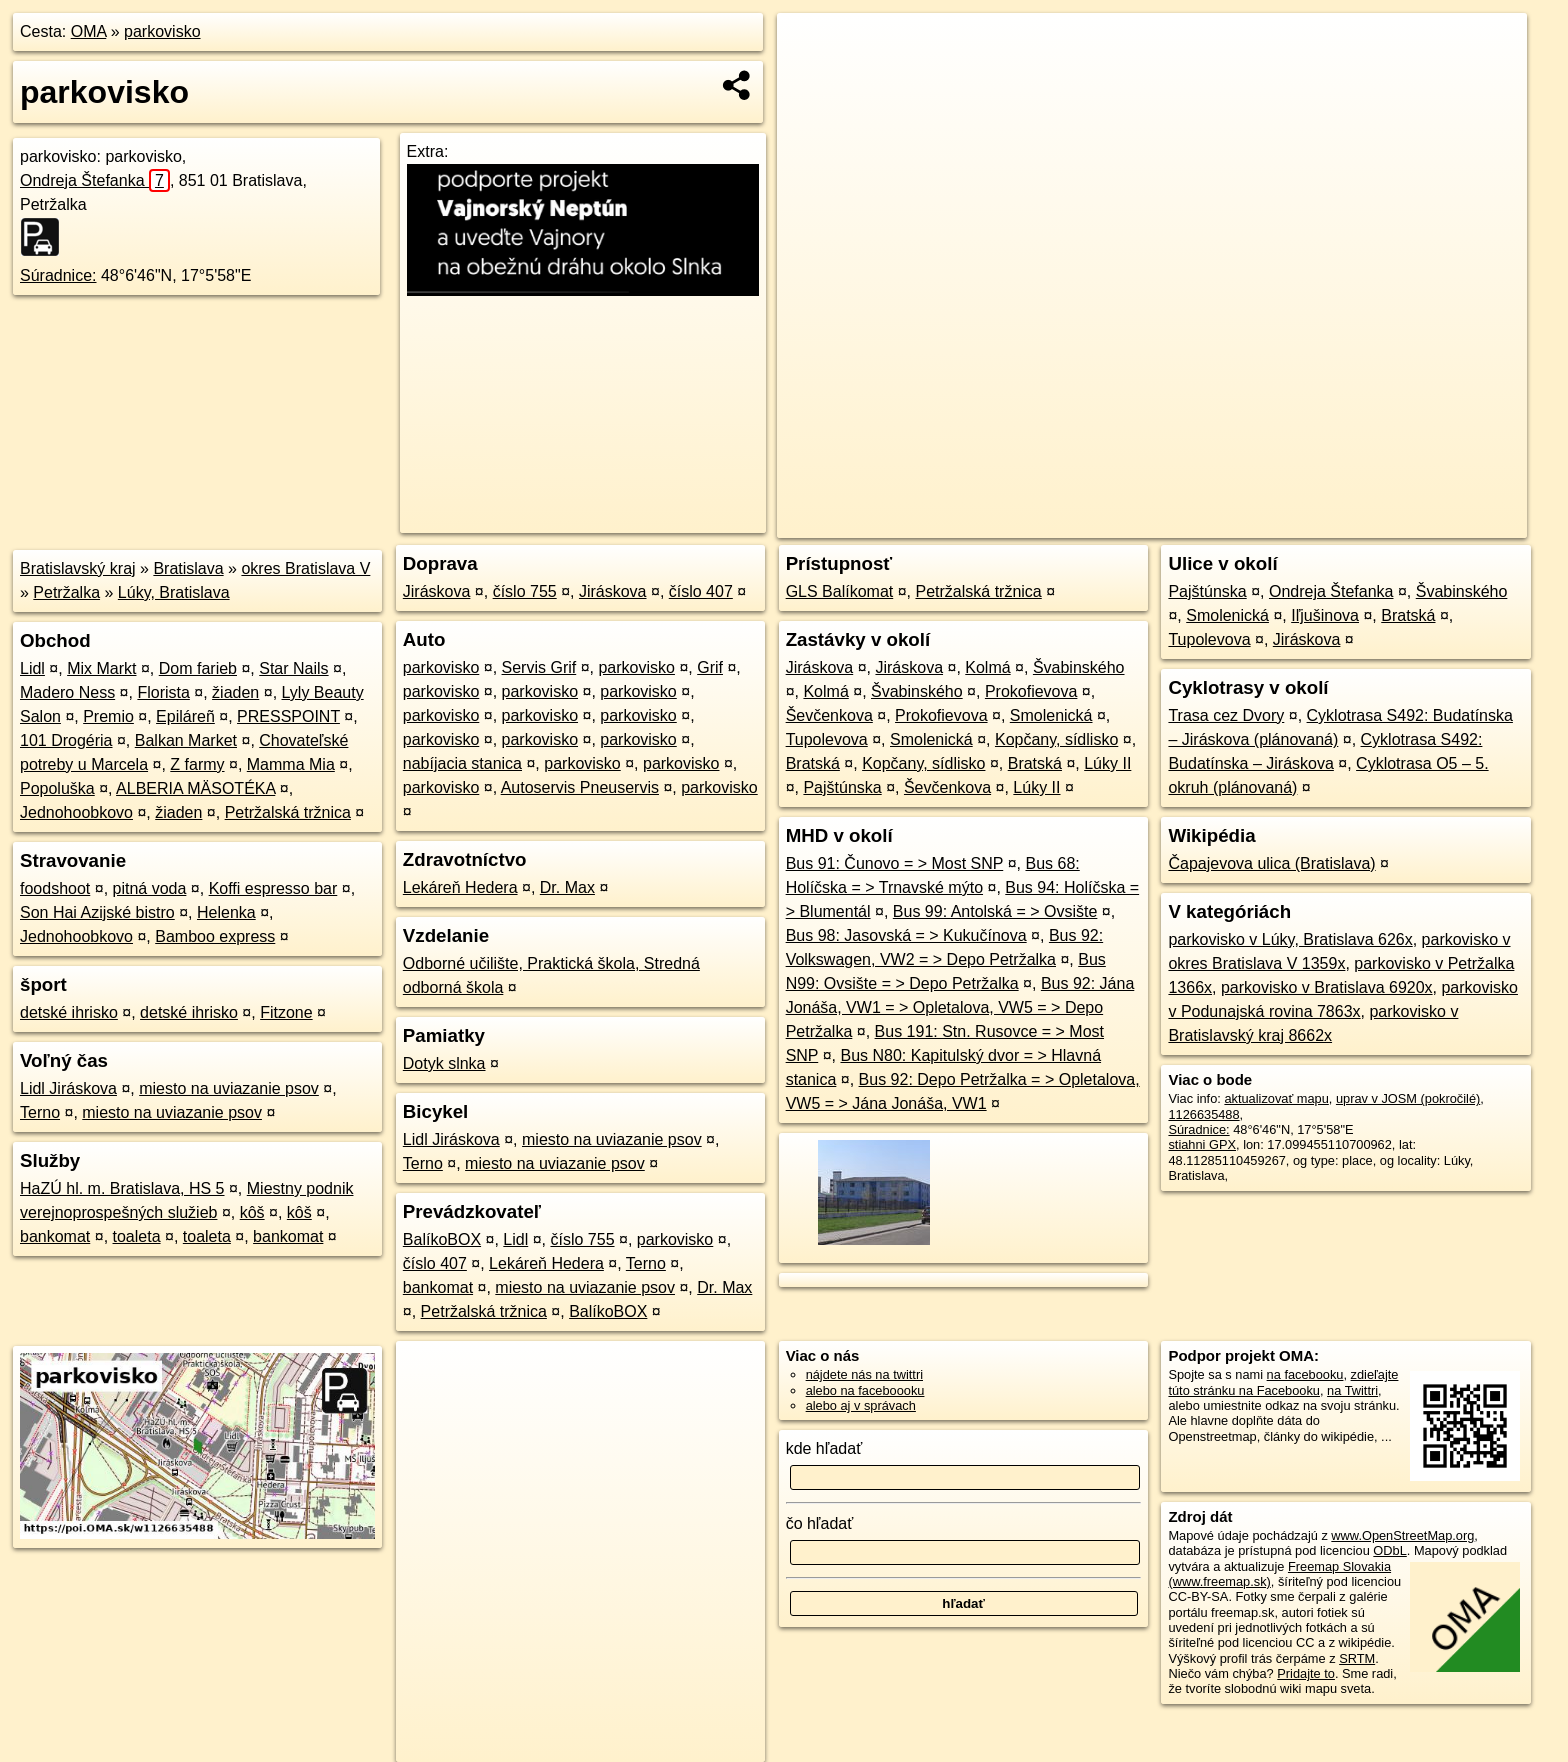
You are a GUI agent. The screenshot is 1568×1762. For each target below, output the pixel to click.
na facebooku (1305, 1374)
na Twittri (1352, 1390)
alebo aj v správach (861, 1405)
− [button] (811, 78)
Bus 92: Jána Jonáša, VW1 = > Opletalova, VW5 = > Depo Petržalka (960, 1007)
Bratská (813, 763)
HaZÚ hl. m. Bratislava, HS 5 (122, 1188)
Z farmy (197, 764)
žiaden (235, 692)
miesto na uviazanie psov (229, 1088)
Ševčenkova (829, 715)
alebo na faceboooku (865, 1390)
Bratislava (188, 568)
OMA (89, 31)
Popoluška (57, 788)
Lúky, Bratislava (174, 592)
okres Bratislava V (305, 568)
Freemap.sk (1283, 523)
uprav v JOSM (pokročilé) (1408, 1098)
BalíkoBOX (442, 1239)
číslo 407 (701, 591)
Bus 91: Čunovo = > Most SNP (895, 863)
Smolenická (1051, 715)
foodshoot (55, 888)
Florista (163, 692)
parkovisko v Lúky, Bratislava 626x (1290, 939)
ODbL (1389, 1550)
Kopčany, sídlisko (1056, 739)
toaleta (137, 1236)
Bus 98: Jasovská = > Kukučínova (906, 935)
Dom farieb (198, 668)
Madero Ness (67, 692)
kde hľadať (824, 1448)
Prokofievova (1031, 691)
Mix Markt (101, 668)
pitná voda (150, 888)
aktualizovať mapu (1276, 1098)
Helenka (226, 912)
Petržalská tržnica (288, 812)
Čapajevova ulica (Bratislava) (1271, 863)
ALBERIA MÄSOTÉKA (195, 788)
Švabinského (1079, 667)
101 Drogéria (66, 740)
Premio (108, 716)
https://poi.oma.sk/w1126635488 (1435, 523)
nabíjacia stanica (462, 763)
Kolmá (987, 667)
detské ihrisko (69, 1012)
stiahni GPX (1202, 1144)
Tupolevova (827, 739)
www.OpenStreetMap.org (1402, 1535)
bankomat (55, 1236)
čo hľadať (820, 1523)
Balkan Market (186, 740)
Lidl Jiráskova (68, 1088)
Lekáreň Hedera (460, 887)
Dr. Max (567, 887)
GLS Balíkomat (840, 591)
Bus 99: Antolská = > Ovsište (995, 911)
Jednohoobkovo (76, 812)
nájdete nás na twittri (864, 1374)
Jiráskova (437, 591)
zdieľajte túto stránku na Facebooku (1283, 1382)
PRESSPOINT (288, 716)
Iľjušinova (1325, 615)
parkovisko (162, 31)
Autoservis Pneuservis (580, 787)
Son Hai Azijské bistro (97, 912)
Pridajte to (1306, 1673)
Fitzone (286, 1012)
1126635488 (1203, 1114)
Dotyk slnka (444, 1063)
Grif (710, 667)
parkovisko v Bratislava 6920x (1327, 987)
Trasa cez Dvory (1226, 715)
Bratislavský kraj (78, 568)
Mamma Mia (291, 764)
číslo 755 (525, 591)
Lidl (32, 668)
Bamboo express (215, 936)
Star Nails (293, 668)
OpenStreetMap (1180, 523)
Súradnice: (58, 275)
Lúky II (1107, 763)
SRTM (1357, 1658)
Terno (40, 1112)
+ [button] (811, 47)
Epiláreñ (185, 716)
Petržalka (66, 592)
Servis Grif (539, 667)
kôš (252, 1212)
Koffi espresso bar (273, 888)
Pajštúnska (842, 787)
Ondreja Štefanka (95, 180)
